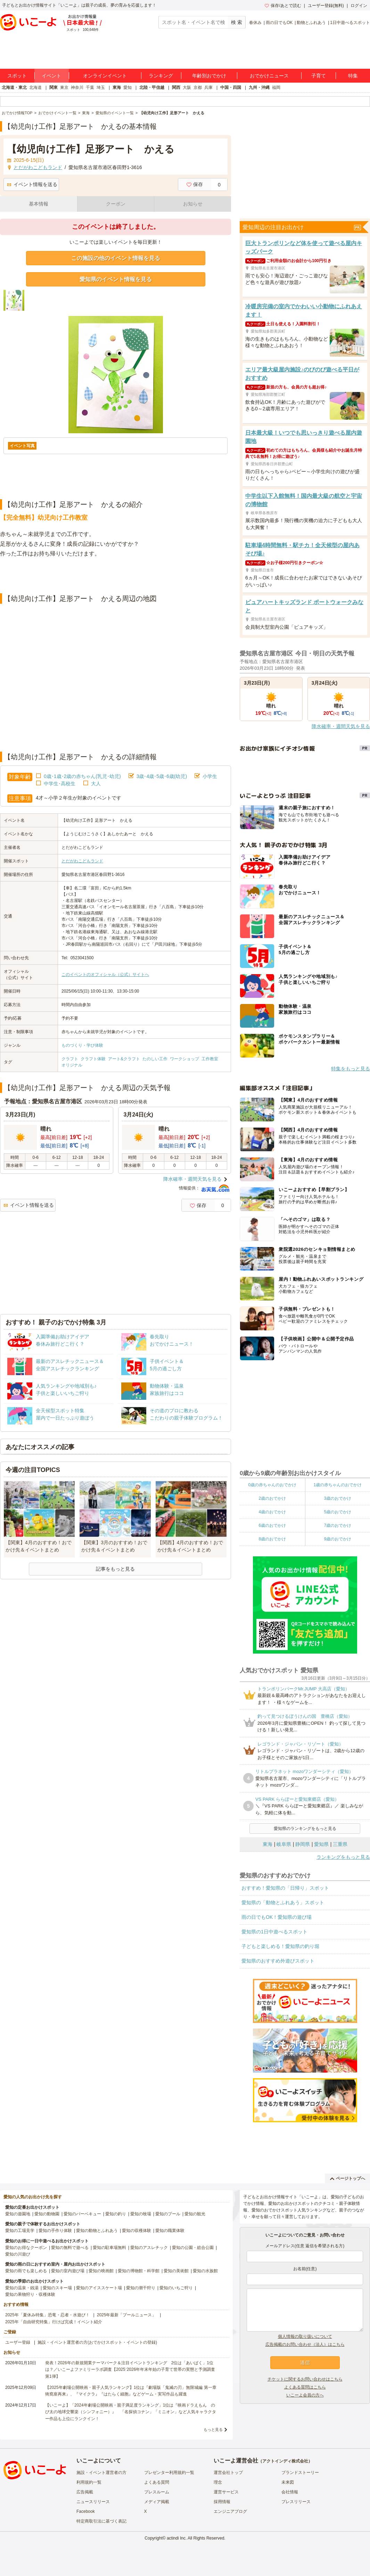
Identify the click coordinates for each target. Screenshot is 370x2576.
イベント (51, 75)
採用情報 (222, 2501)
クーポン (115, 204)
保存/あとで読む (283, 5)
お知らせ (193, 204)
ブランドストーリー (300, 2472)
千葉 (90, 87)
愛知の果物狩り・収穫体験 (30, 2294)
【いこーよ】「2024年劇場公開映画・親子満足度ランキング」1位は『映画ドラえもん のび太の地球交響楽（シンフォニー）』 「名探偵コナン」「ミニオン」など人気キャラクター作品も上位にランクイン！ (130, 2412)
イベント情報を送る (32, 184)
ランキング (161, 75)
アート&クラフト (124, 1058)
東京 (64, 87)
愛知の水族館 (205, 2270)
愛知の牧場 (140, 2213)
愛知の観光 (194, 2213)
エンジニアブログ (230, 2511)
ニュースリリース (93, 2501)
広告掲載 (84, 2492)
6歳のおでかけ (272, 1525)
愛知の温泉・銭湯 (22, 2287)
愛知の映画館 (101, 2270)
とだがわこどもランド (82, 861)
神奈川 (77, 87)
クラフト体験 (93, 1058)
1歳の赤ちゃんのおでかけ (337, 1484)
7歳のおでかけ (337, 1525)
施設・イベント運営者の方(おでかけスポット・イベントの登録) (97, 2342)
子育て (318, 75)
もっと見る (213, 2429)
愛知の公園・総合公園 (193, 2247)
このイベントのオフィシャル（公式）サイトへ (105, 974)
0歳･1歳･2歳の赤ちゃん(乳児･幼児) (82, 776)
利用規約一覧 (88, 2482)
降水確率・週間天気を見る (192, 1179)
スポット (17, 75)
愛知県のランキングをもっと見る (305, 1828)
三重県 (340, 1844)
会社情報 (289, 2492)
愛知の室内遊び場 (67, 2270)
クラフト (69, 1058)
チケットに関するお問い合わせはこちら (305, 2379)
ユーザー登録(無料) (326, 5)
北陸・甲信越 (151, 87)
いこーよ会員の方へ (305, 2395)
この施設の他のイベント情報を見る (115, 258)
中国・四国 (230, 87)
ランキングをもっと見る (343, 1857)
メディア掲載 (156, 2501)
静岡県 (302, 1844)
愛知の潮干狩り (140, 2287)
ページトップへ (347, 2178)
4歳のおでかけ (272, 1511)
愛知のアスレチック (149, 2247)
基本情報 (38, 204)
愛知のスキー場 (57, 2287)
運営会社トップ (228, 2472)
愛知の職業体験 (169, 2230)
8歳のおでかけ (272, 1539)
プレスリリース (296, 2501)
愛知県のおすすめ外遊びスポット (277, 1961)
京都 (198, 87)
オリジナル (71, 1065)
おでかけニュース (269, 75)
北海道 (35, 87)
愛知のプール (167, 2213)
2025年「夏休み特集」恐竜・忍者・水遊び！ (47, 2314)
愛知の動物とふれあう (97, 2230)
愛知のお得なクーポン (26, 2247)
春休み (255, 22)
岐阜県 (284, 1844)
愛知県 (321, 1844)
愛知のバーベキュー (82, 2213)
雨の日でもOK (279, 22)
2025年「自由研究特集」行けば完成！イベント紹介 (53, 2321)
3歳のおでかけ (337, 1498)
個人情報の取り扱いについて (305, 2336)
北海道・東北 (14, 87)
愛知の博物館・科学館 (138, 2270)
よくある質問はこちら (305, 2387)
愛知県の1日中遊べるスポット (274, 1931)
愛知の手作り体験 (55, 2230)
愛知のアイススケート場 (99, 2287)
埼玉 (101, 87)
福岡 (276, 87)
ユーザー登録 (17, 2342)
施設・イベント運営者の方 (101, 2472)
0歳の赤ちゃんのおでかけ (272, 1484)
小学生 (210, 776)
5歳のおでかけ (337, 1511)
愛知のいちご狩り (176, 2287)
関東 (53, 87)
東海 (117, 87)
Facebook (85, 2511)
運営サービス (226, 2492)
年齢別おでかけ (209, 75)
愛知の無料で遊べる (70, 2247)
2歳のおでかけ (272, 1498)
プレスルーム (156, 2492)
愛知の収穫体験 (136, 2230)
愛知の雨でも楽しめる (26, 2270)
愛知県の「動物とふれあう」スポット (282, 1902)
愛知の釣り (115, 2213)
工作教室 (210, 1058)
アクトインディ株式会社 (285, 2461)
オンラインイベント (105, 75)
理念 (218, 2482)
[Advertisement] (115, 576)
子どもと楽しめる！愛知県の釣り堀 (280, 1946)
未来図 (287, 2482)
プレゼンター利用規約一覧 (169, 2472)
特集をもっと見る (350, 1068)
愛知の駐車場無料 (109, 2247)
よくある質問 (156, 2482)
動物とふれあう (311, 22)
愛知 (127, 87)
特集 (353, 75)
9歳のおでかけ (337, 1539)
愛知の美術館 (176, 2270)
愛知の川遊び (17, 2254)
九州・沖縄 (259, 87)
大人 (96, 783)
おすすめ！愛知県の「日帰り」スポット (285, 1888)
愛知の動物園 (46, 2213)
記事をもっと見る (115, 1569)
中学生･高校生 (59, 783)
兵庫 (208, 87)
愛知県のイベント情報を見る (116, 279)
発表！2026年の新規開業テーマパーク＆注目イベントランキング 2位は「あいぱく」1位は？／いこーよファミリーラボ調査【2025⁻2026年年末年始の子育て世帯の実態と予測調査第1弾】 (130, 2369)
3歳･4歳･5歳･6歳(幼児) (162, 776)
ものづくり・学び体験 (82, 1045)
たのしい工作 (154, 1058)
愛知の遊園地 (17, 2213)
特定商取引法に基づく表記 (101, 2521)
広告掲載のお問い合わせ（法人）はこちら (305, 2344)
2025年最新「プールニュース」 (126, 2314)
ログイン (359, 5)
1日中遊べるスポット (350, 22)
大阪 (187, 87)
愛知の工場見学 (19, 2230)
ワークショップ (184, 1058)
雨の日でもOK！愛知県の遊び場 (276, 1917)
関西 (176, 87)
